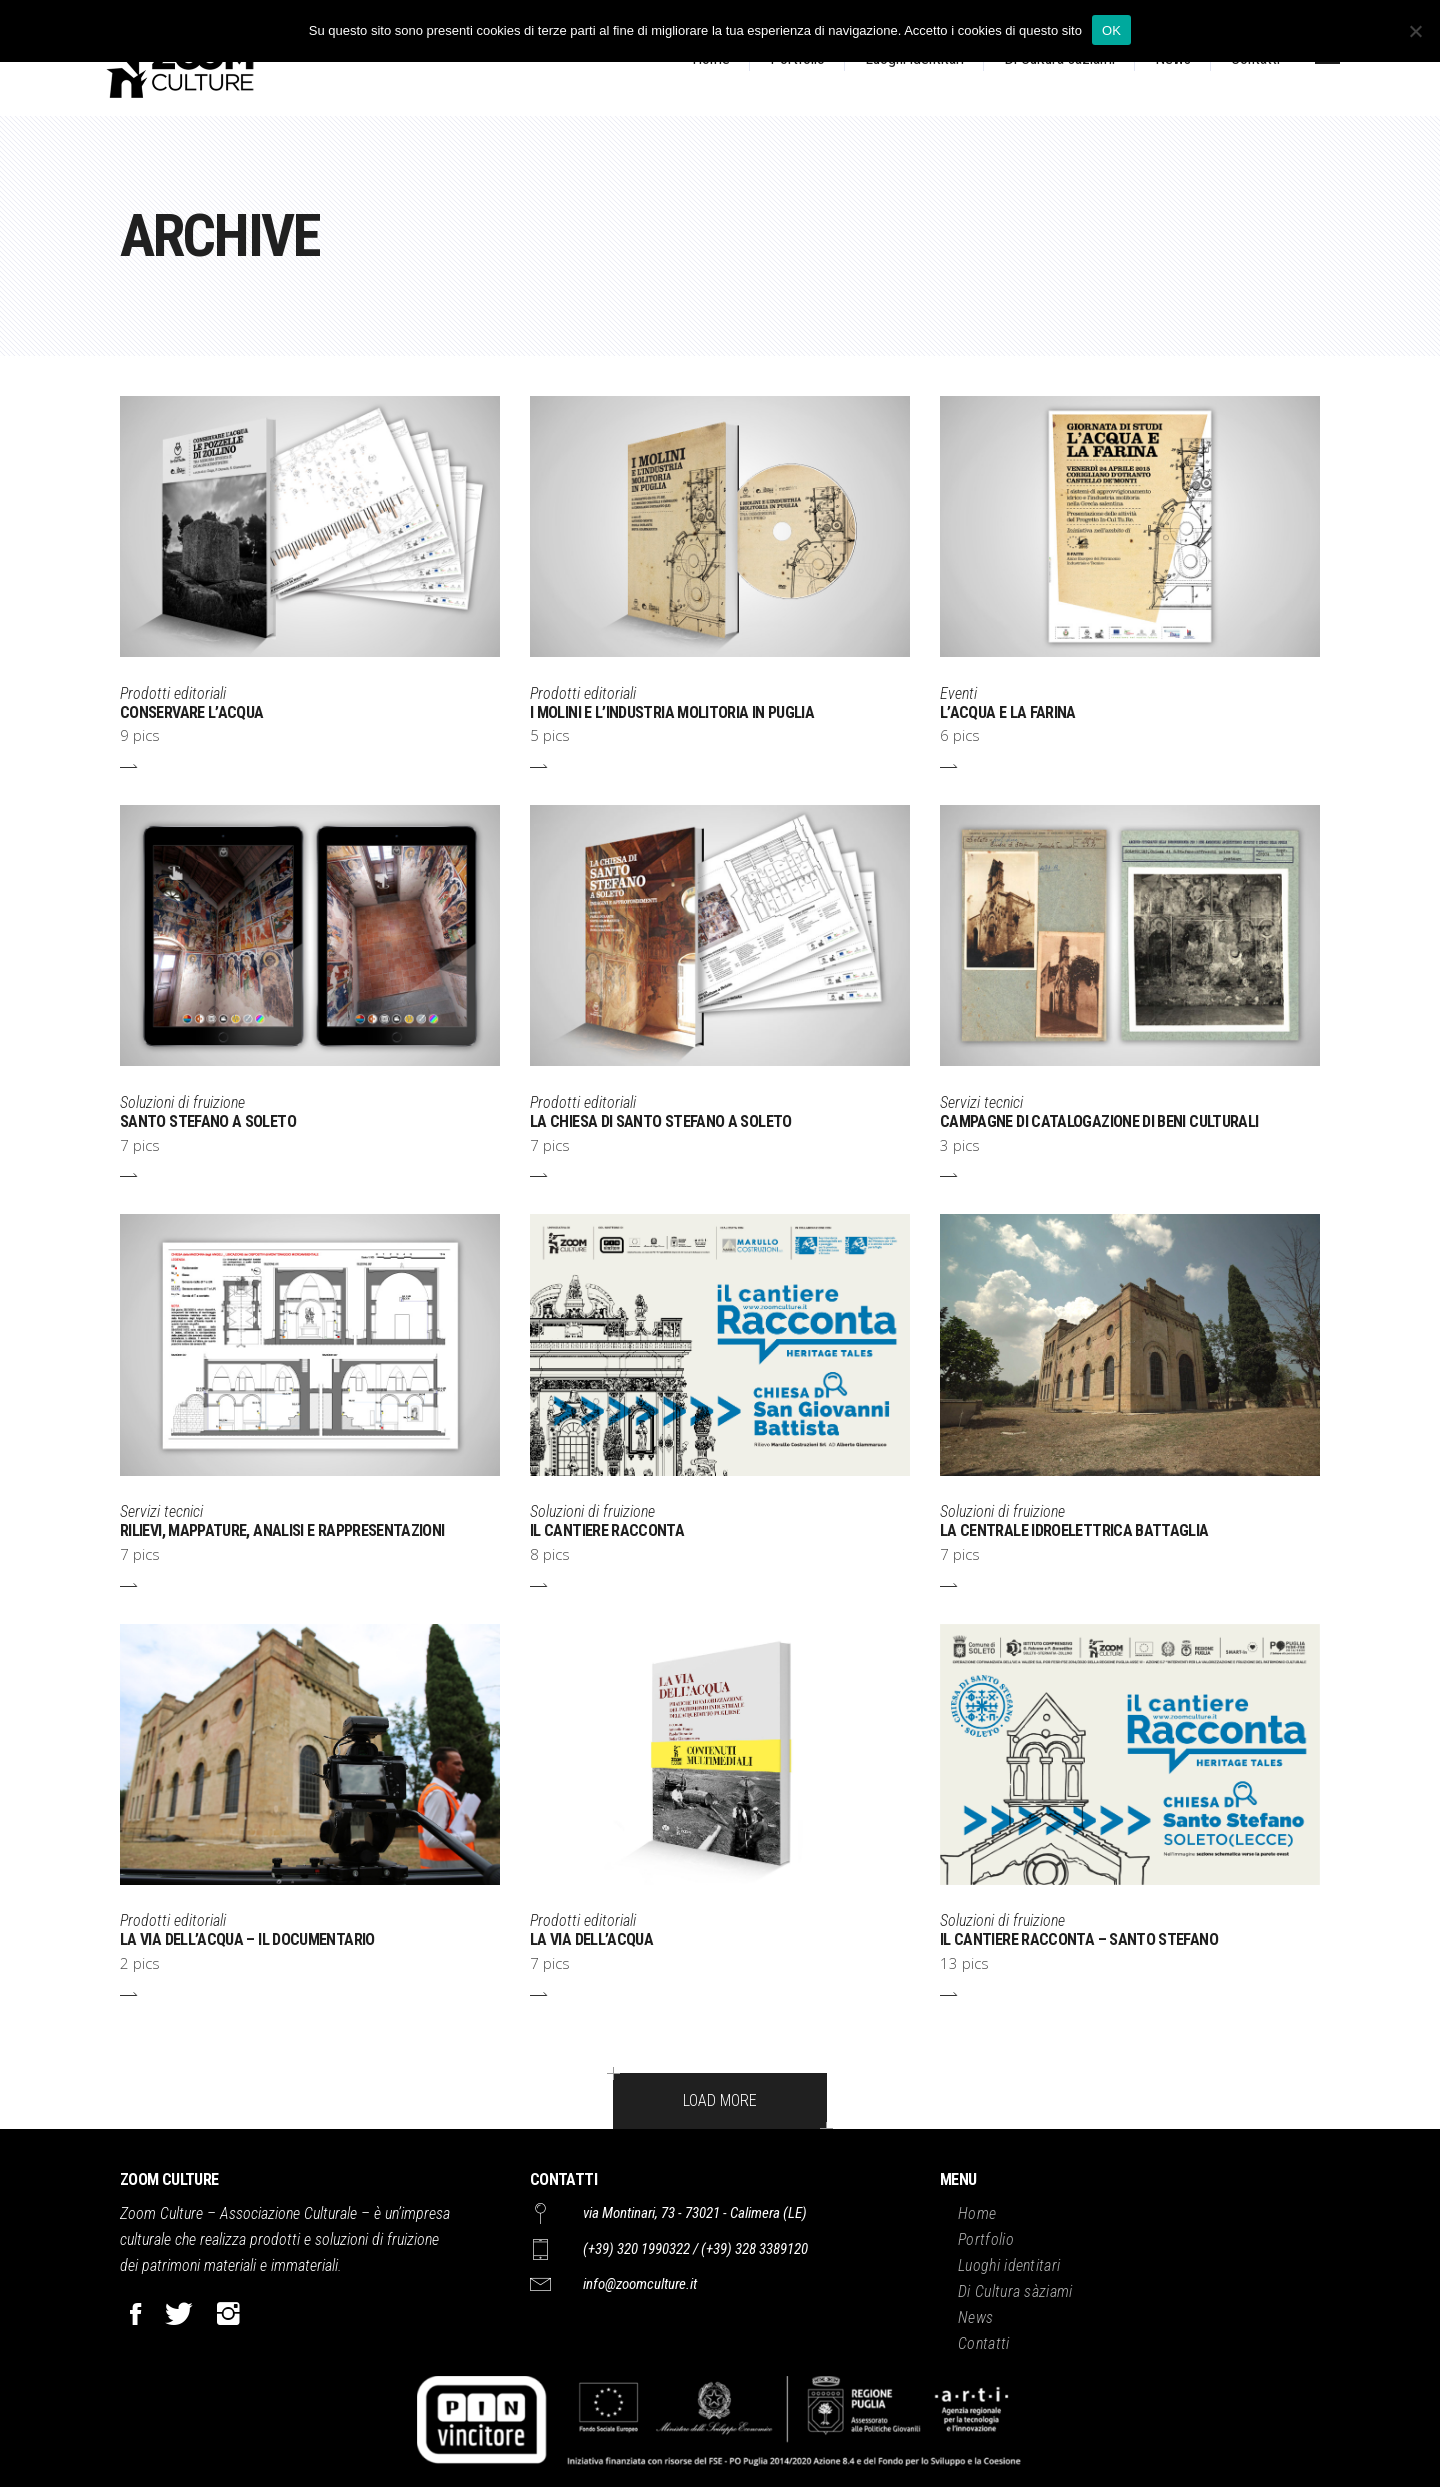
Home (977, 2213)
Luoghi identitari (1009, 2265)
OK (1111, 30)
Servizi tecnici (981, 1102)
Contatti (984, 2343)
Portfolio (986, 2239)
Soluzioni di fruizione (182, 1102)
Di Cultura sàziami (1015, 2291)
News (975, 2317)
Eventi (958, 693)
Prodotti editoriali (173, 693)
